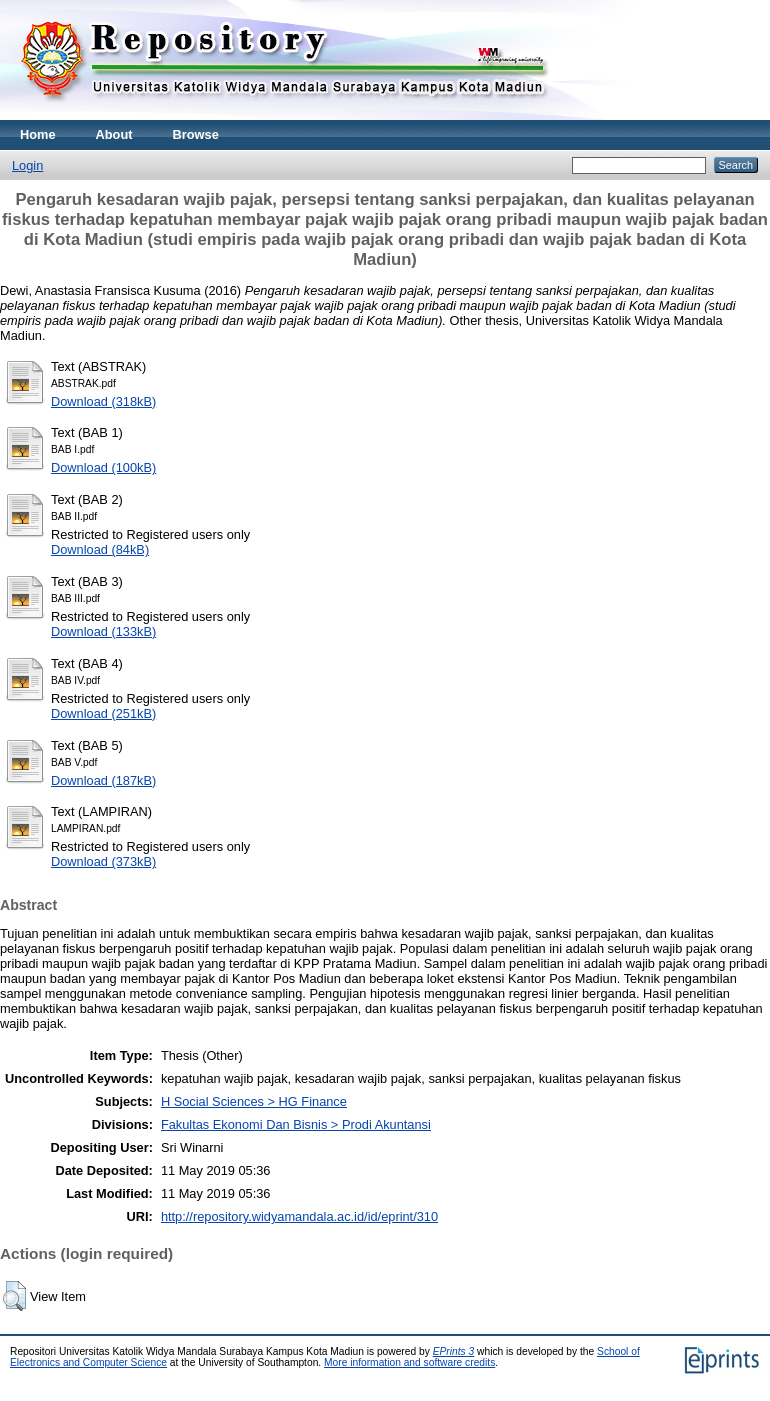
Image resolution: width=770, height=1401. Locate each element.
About (114, 134)
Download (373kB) (103, 861)
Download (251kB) (103, 713)
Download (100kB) (103, 467)
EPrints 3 (454, 1351)
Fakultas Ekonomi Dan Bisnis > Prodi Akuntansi (296, 1124)
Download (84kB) (100, 549)
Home (38, 134)
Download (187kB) (103, 780)
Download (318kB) (103, 401)
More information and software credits (409, 1362)
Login (27, 165)
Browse (196, 134)
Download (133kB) (103, 631)
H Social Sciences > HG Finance (254, 1101)
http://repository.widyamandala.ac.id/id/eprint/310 (299, 1216)
